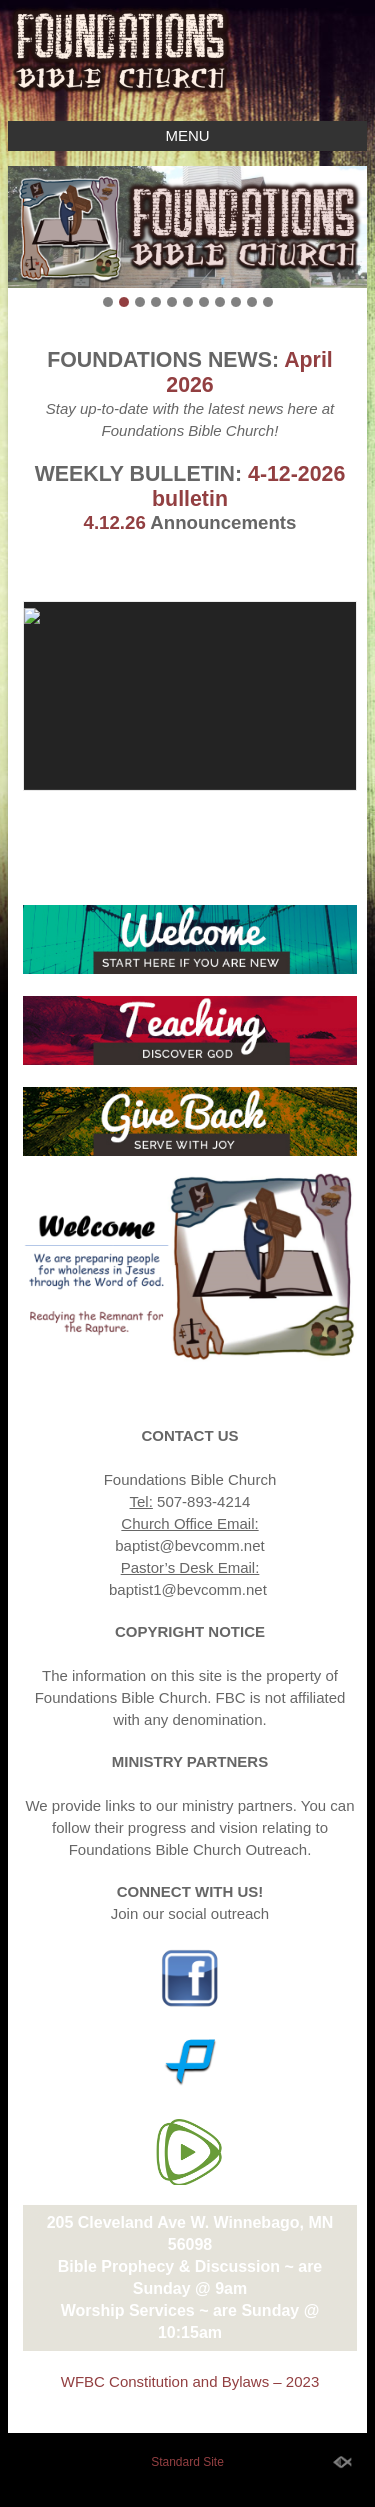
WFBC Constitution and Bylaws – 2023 (190, 2381)
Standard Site (187, 2462)
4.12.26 (115, 522)
